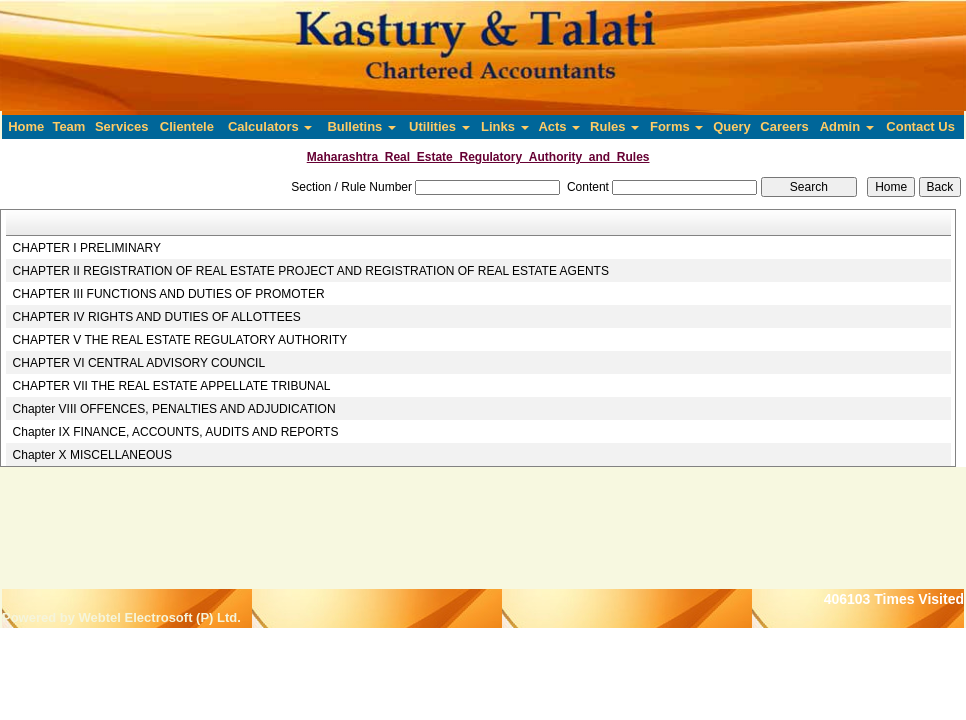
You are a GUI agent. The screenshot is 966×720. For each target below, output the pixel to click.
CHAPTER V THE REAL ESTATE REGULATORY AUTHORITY (180, 340)
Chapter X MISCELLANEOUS (92, 455)
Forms (676, 126)
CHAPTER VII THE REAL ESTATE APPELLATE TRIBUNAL (172, 386)
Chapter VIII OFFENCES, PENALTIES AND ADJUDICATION (174, 409)
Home (26, 126)
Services (122, 126)
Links (505, 126)
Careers (784, 126)
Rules (614, 126)
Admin (847, 126)
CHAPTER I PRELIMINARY (87, 248)
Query (732, 126)
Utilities (439, 126)
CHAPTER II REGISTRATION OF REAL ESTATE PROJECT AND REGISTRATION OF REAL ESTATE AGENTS (311, 271)
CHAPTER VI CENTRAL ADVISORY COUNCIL (139, 363)
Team (68, 126)
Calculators (270, 126)
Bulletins (361, 126)
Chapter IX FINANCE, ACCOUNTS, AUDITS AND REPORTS (176, 432)
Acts (559, 126)
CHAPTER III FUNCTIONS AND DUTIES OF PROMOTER (169, 294)
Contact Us (920, 126)
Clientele (187, 126)
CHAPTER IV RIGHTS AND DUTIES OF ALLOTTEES (157, 317)
